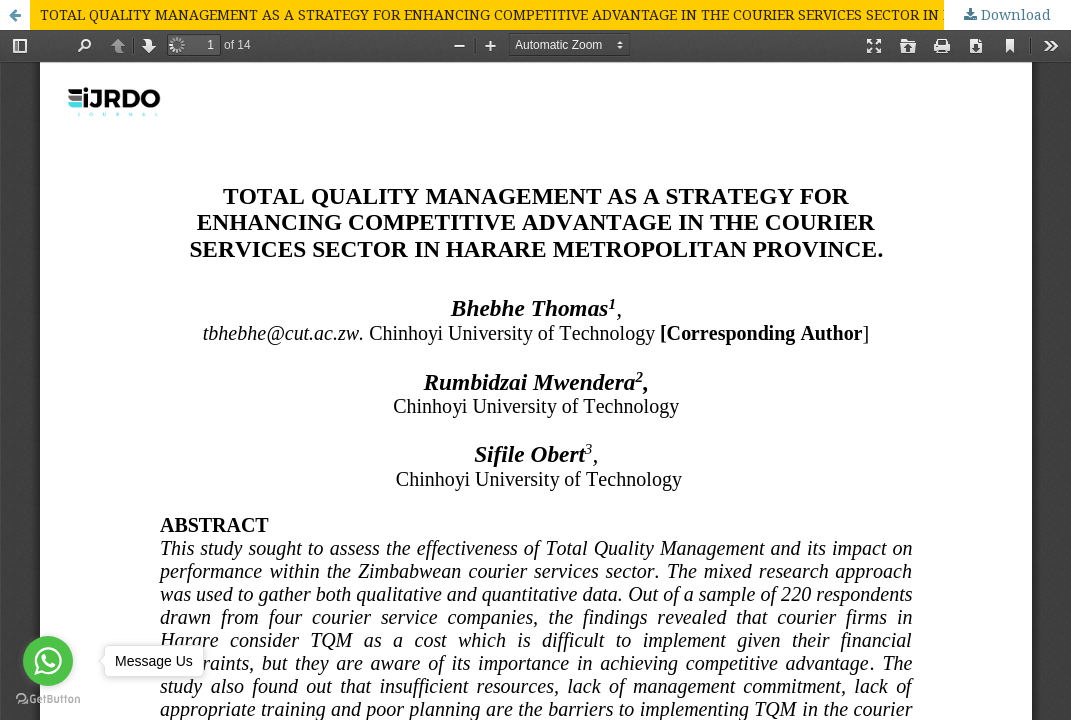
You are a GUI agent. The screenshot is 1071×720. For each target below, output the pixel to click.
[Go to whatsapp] (48, 661)
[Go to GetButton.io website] (48, 699)
